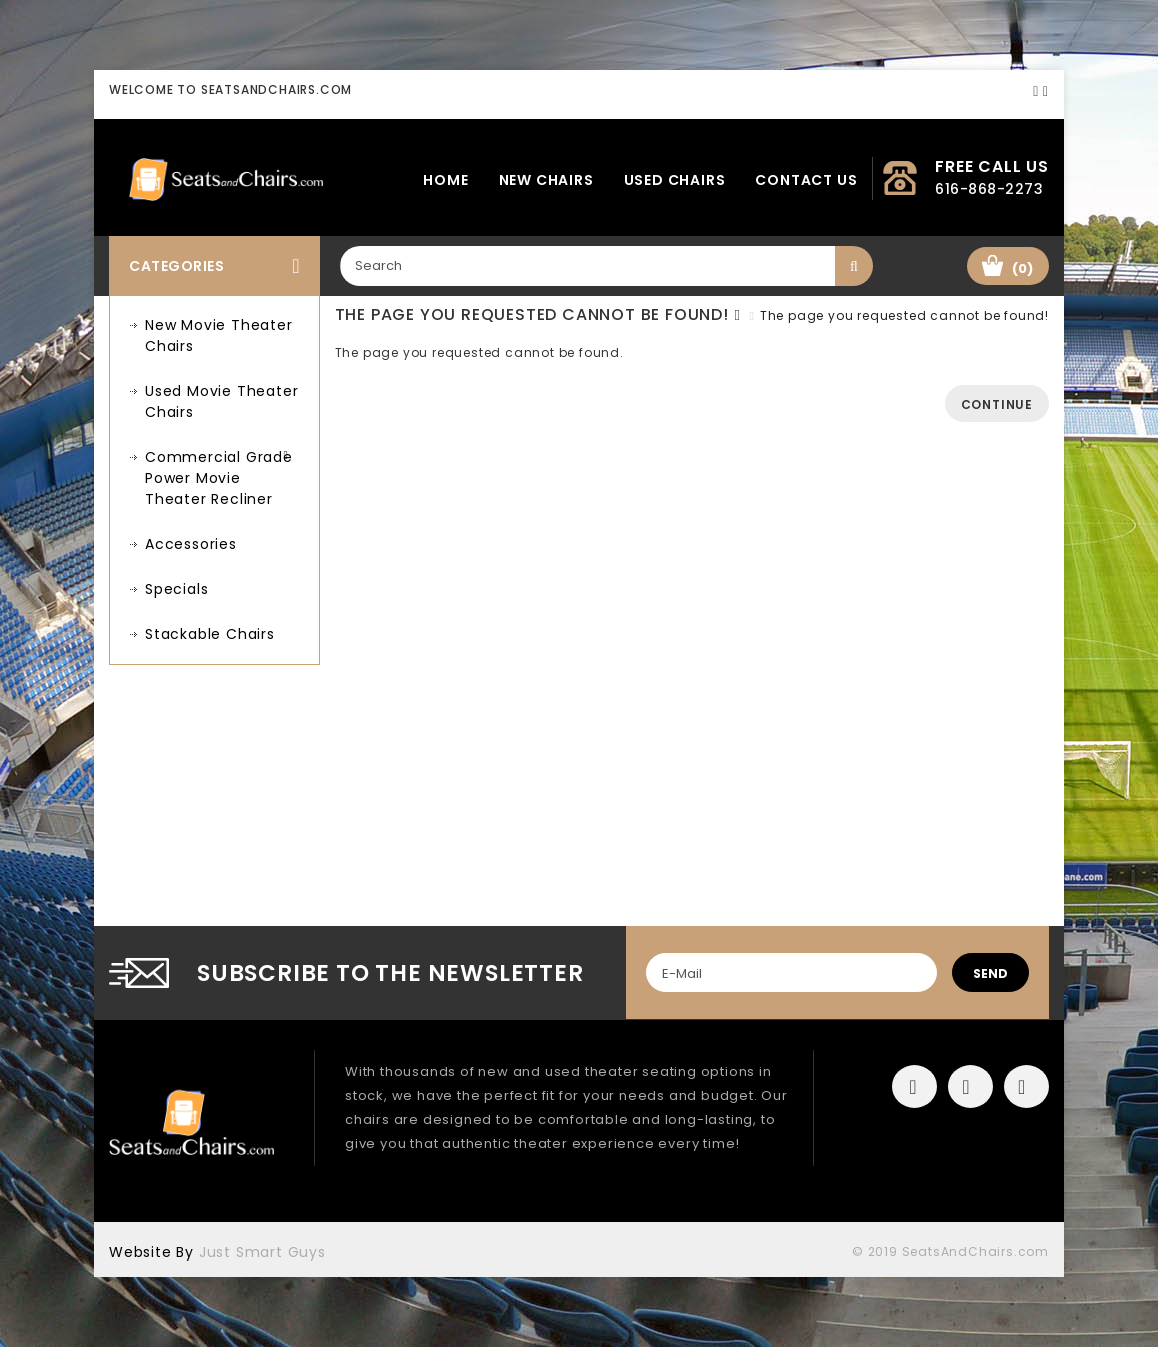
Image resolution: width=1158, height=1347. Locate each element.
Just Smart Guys (262, 1252)
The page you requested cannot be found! (904, 315)
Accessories (191, 544)
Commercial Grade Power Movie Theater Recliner (219, 478)
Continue (997, 404)
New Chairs (546, 180)
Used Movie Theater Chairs (221, 401)
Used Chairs (675, 180)
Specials (176, 589)
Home (445, 180)
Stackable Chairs (210, 634)
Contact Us (806, 180)
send (990, 973)
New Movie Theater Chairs (219, 335)
